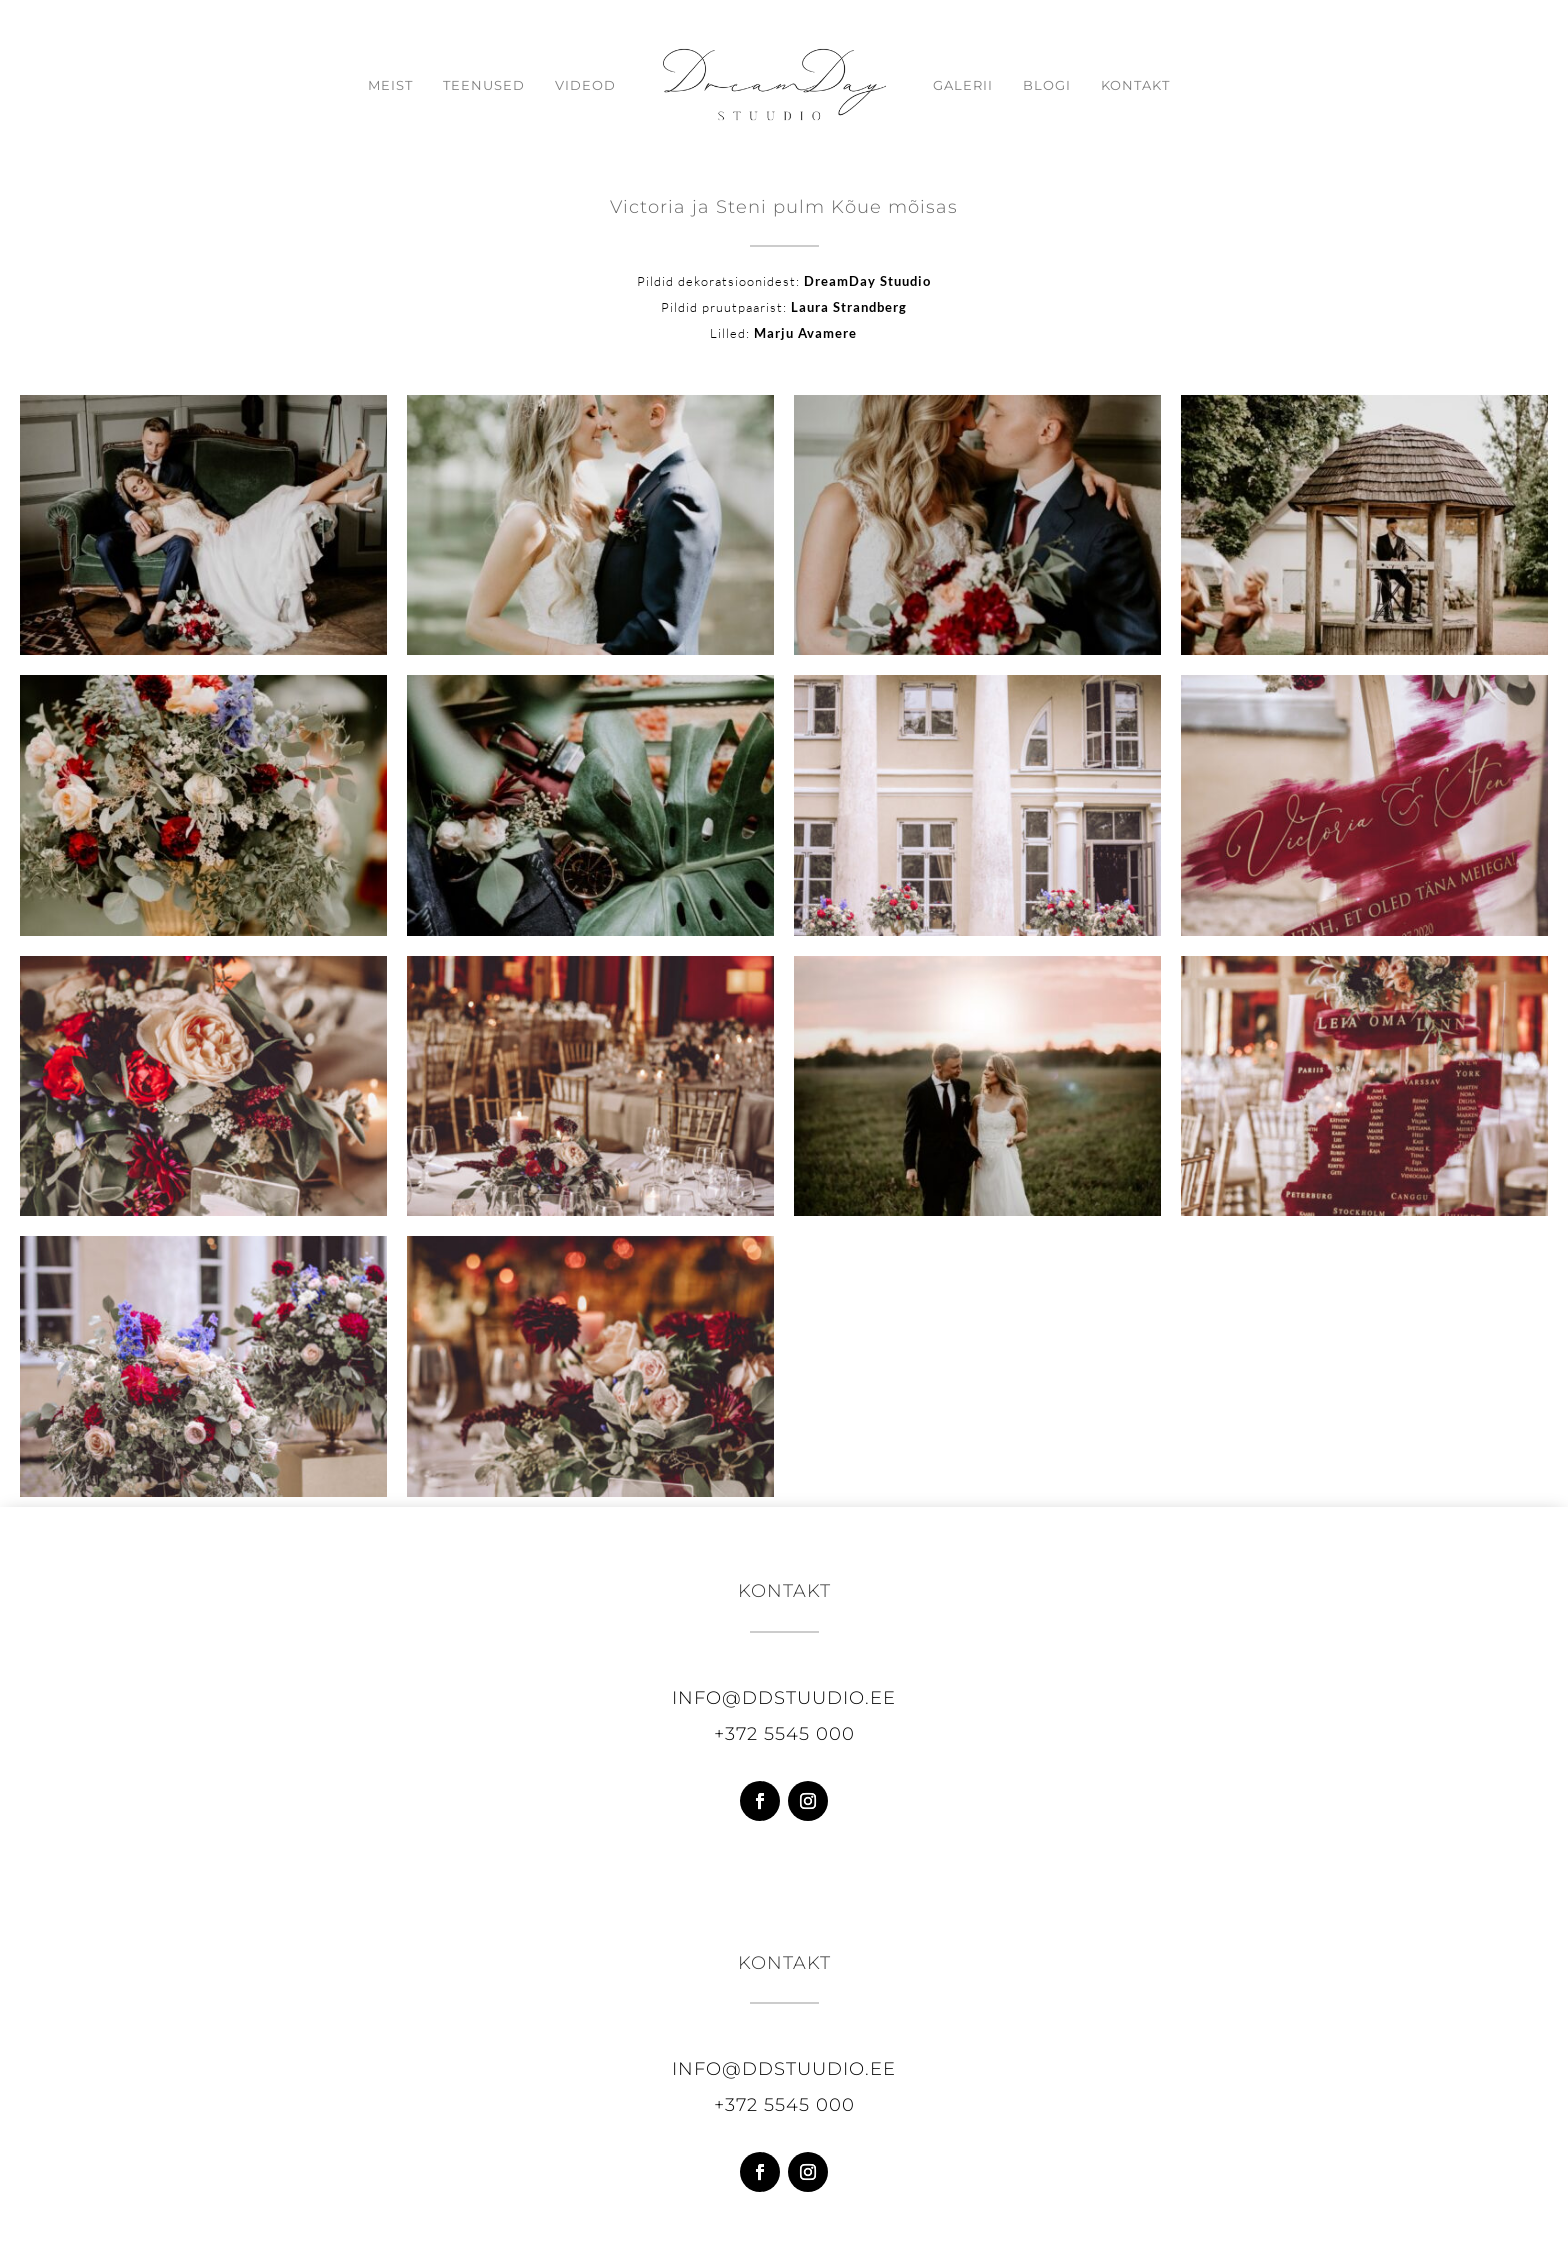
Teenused (484, 85)
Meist (390, 85)
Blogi (1047, 85)
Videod (585, 85)
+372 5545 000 (784, 1734)
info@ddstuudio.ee (784, 1698)
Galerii (963, 85)
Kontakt (1135, 85)
